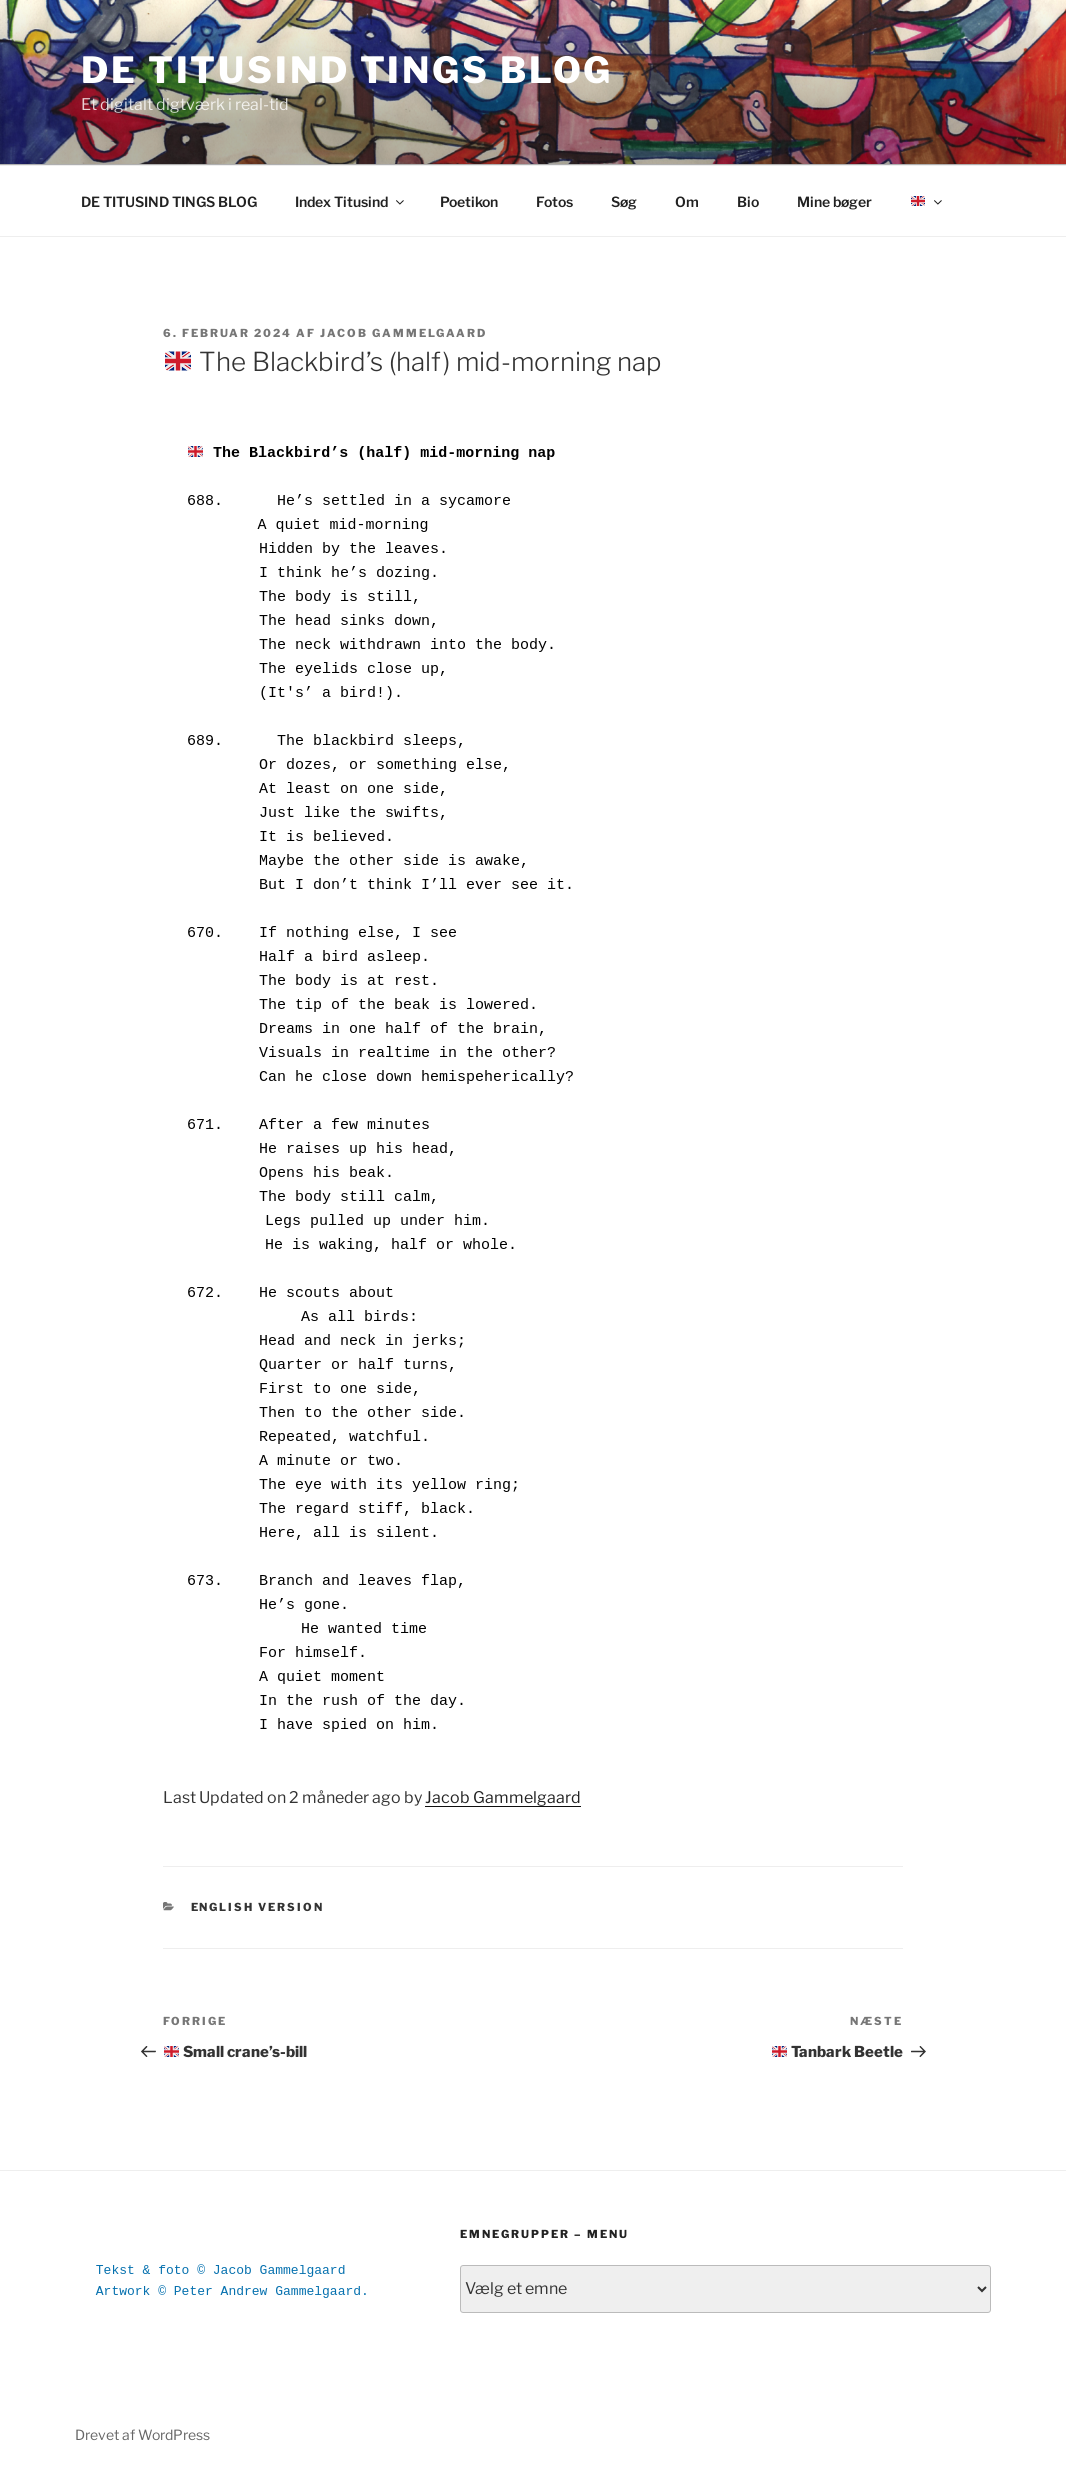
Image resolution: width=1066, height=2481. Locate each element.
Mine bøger (834, 201)
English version (258, 1907)
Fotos (554, 201)
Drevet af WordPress (142, 2434)
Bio (748, 201)
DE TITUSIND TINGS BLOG (347, 70)
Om (687, 201)
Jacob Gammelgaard (403, 333)
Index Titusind (351, 201)
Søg (624, 201)
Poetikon (469, 201)
